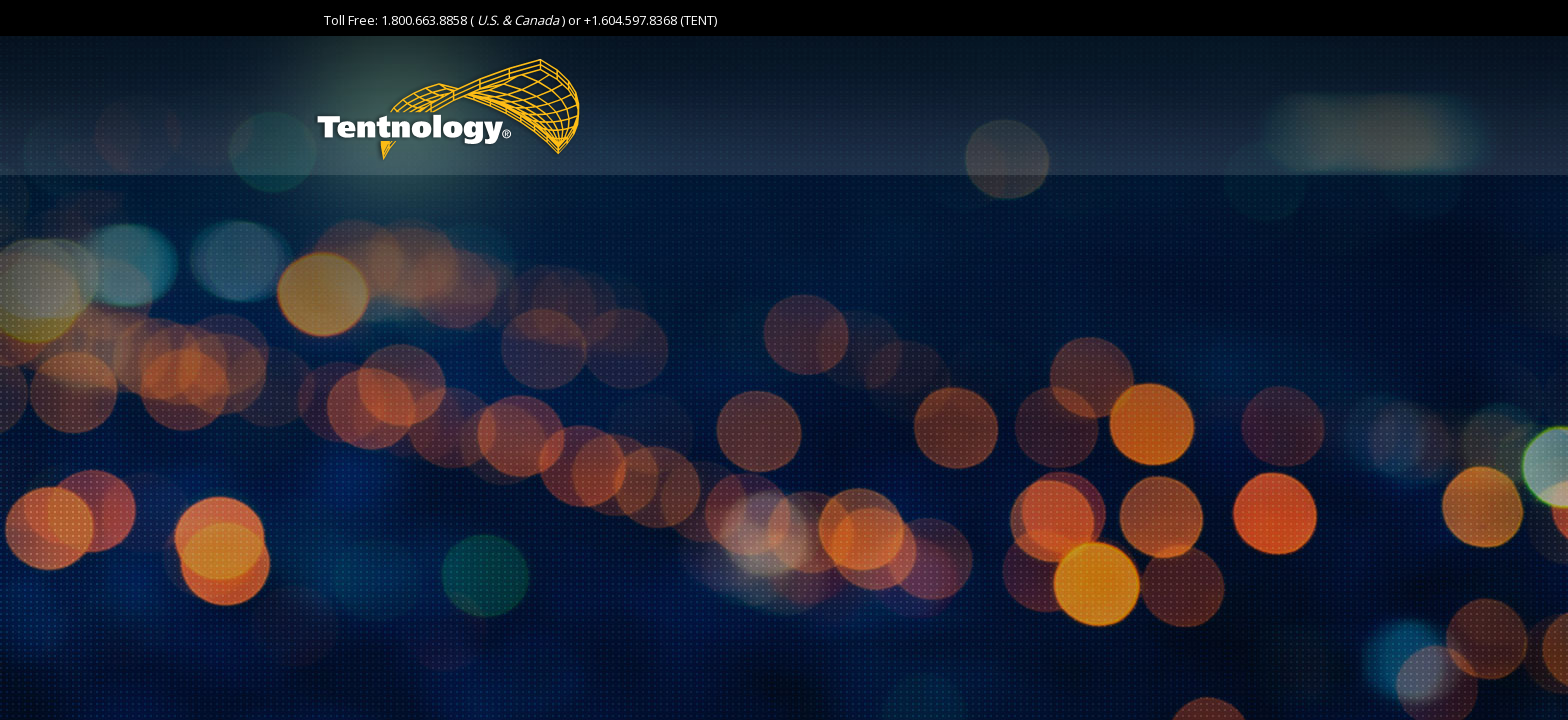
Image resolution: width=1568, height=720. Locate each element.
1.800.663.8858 (424, 20)
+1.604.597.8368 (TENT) (650, 20)
